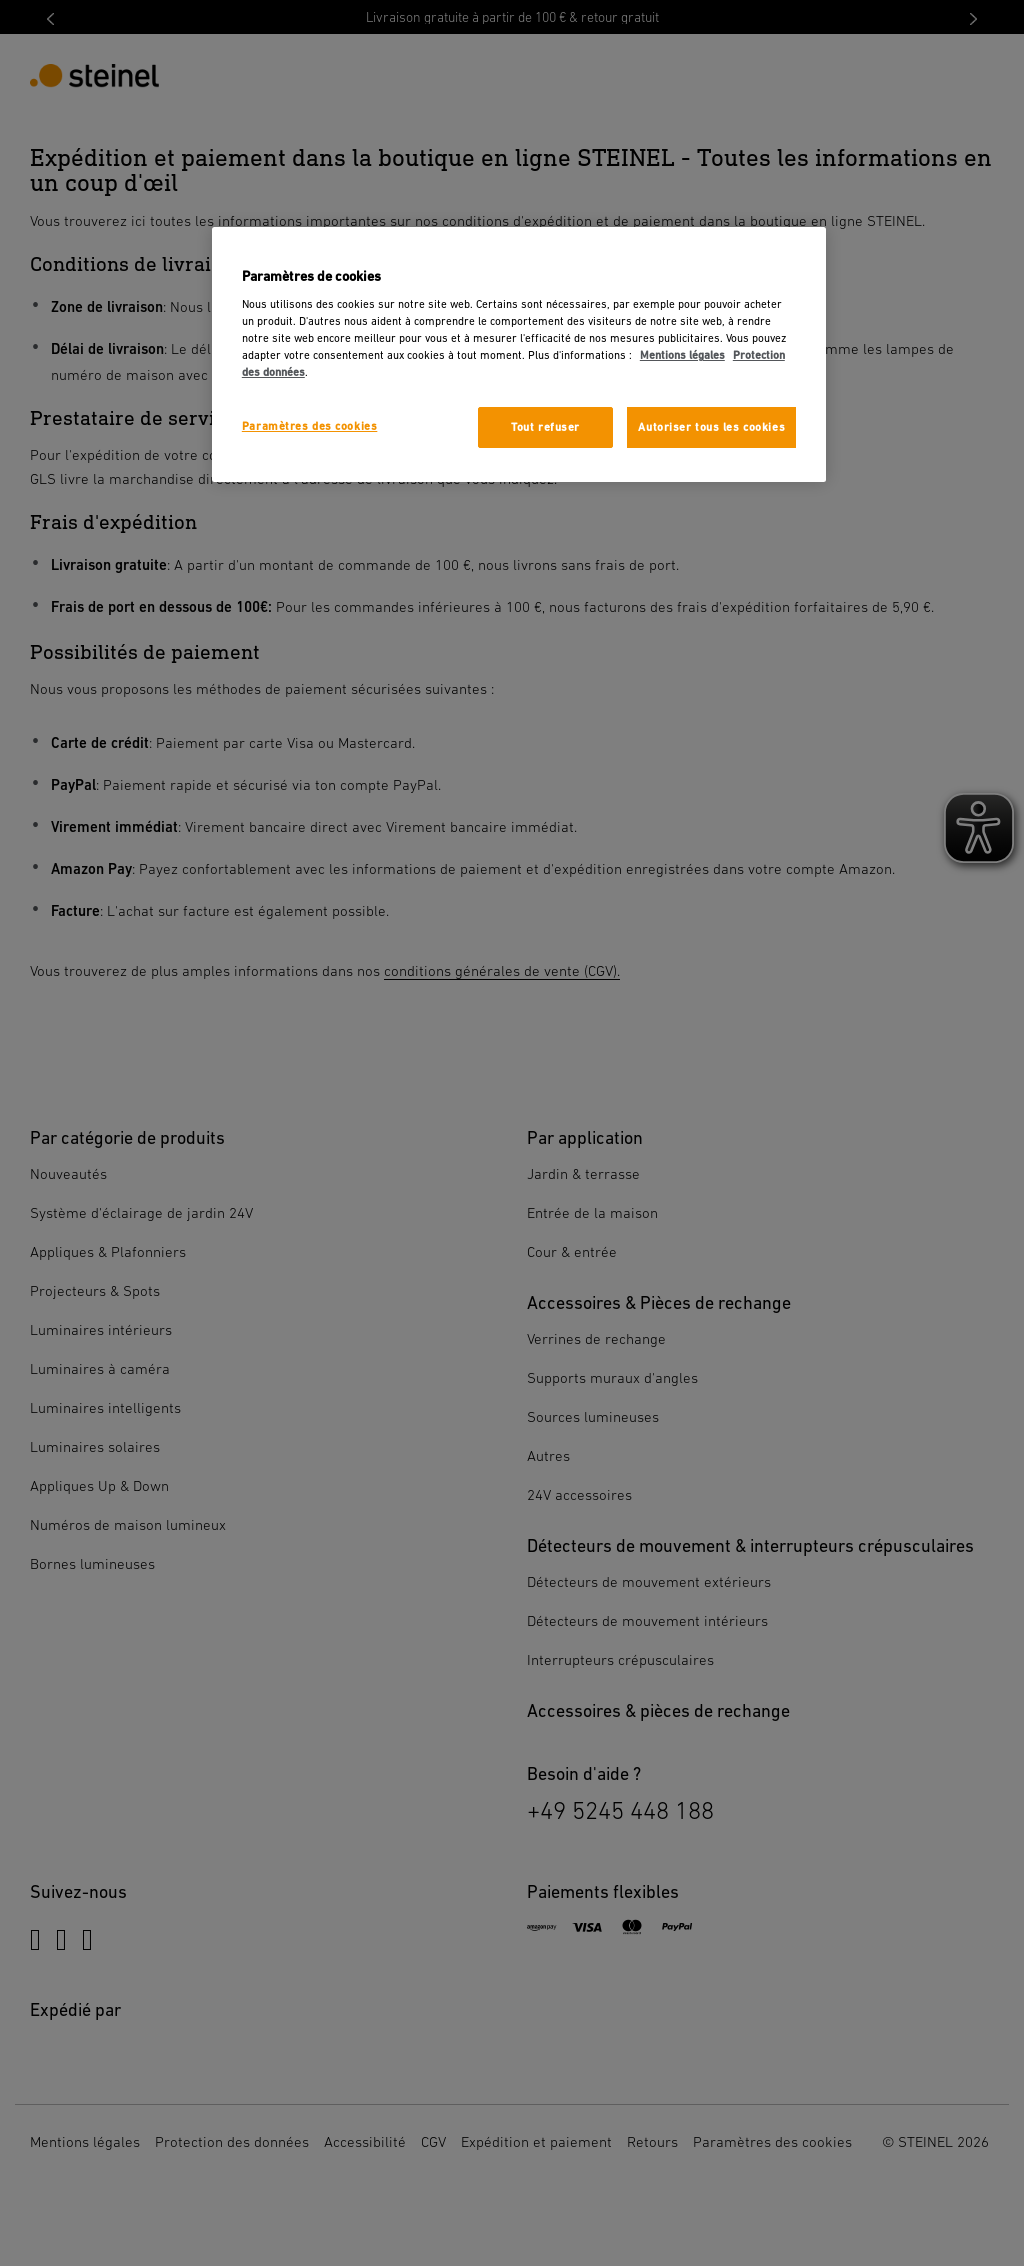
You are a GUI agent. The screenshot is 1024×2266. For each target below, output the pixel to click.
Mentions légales (682, 355)
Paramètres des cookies (310, 426)
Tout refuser (545, 427)
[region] (519, 355)
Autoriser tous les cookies (711, 427)
